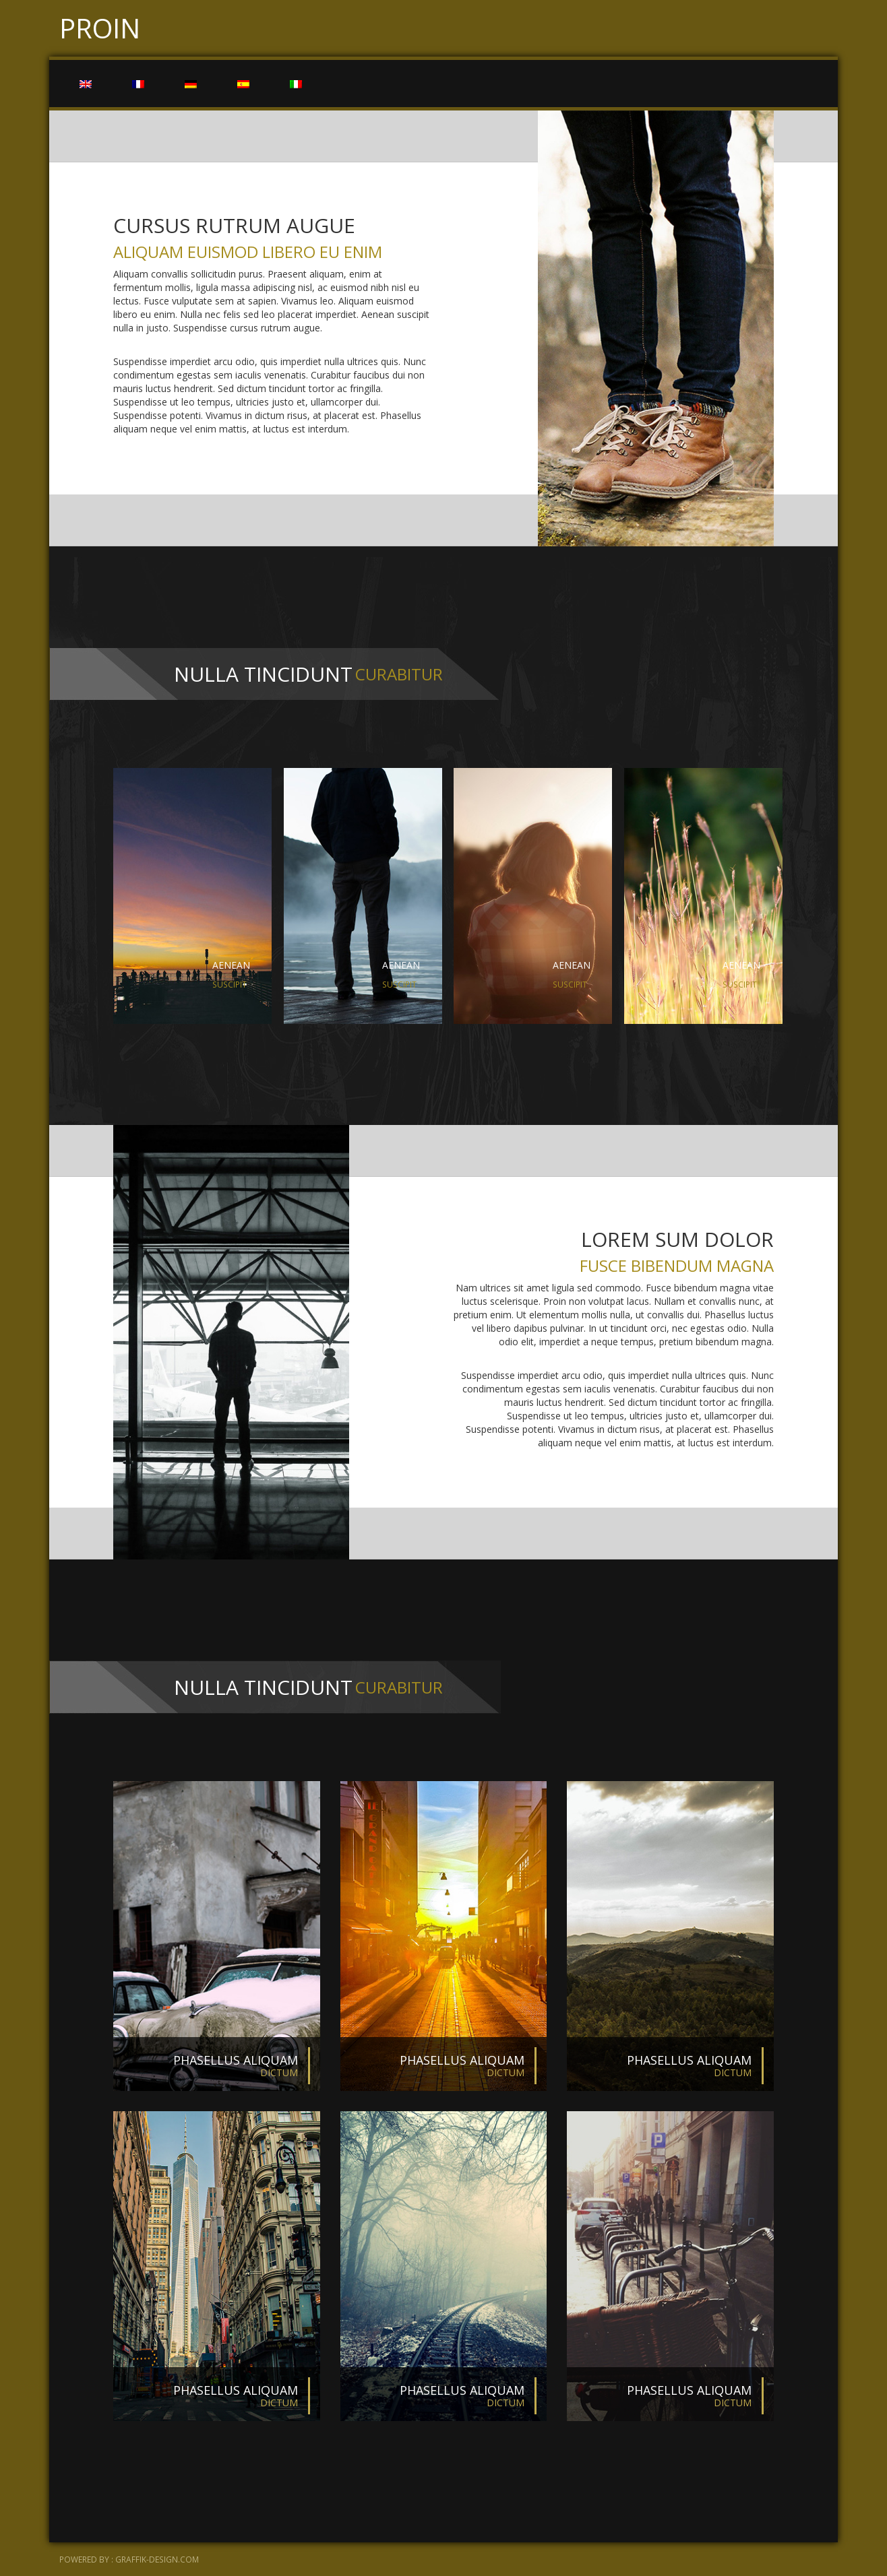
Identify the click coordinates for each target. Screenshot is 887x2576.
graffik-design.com (157, 2559)
